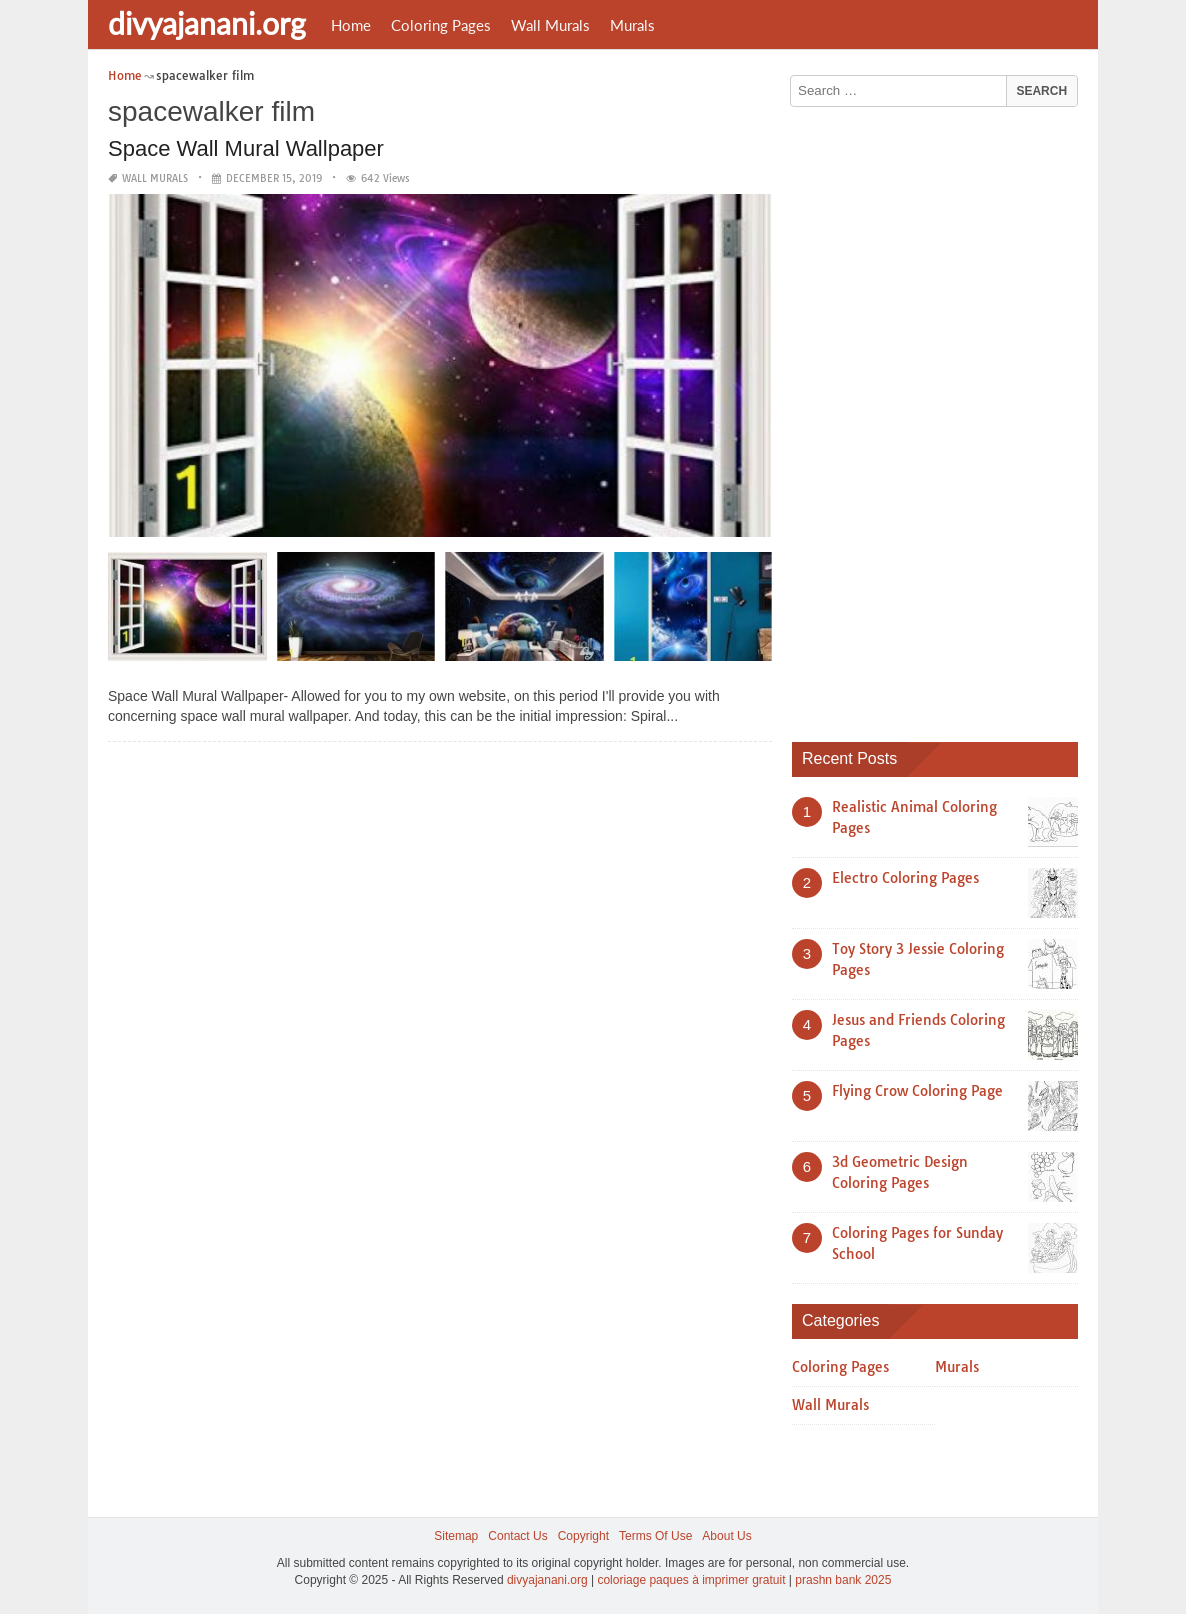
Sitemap (456, 1536)
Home (351, 25)
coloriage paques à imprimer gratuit (691, 1580)
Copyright (583, 1536)
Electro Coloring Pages (905, 878)
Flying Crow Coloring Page (917, 1091)
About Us (726, 1536)
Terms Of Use (655, 1536)
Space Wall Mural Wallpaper (246, 148)
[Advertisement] (942, 417)
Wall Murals (550, 25)
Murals (632, 25)
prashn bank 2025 (843, 1580)
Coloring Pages (441, 25)
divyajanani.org (207, 23)
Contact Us (517, 1536)
